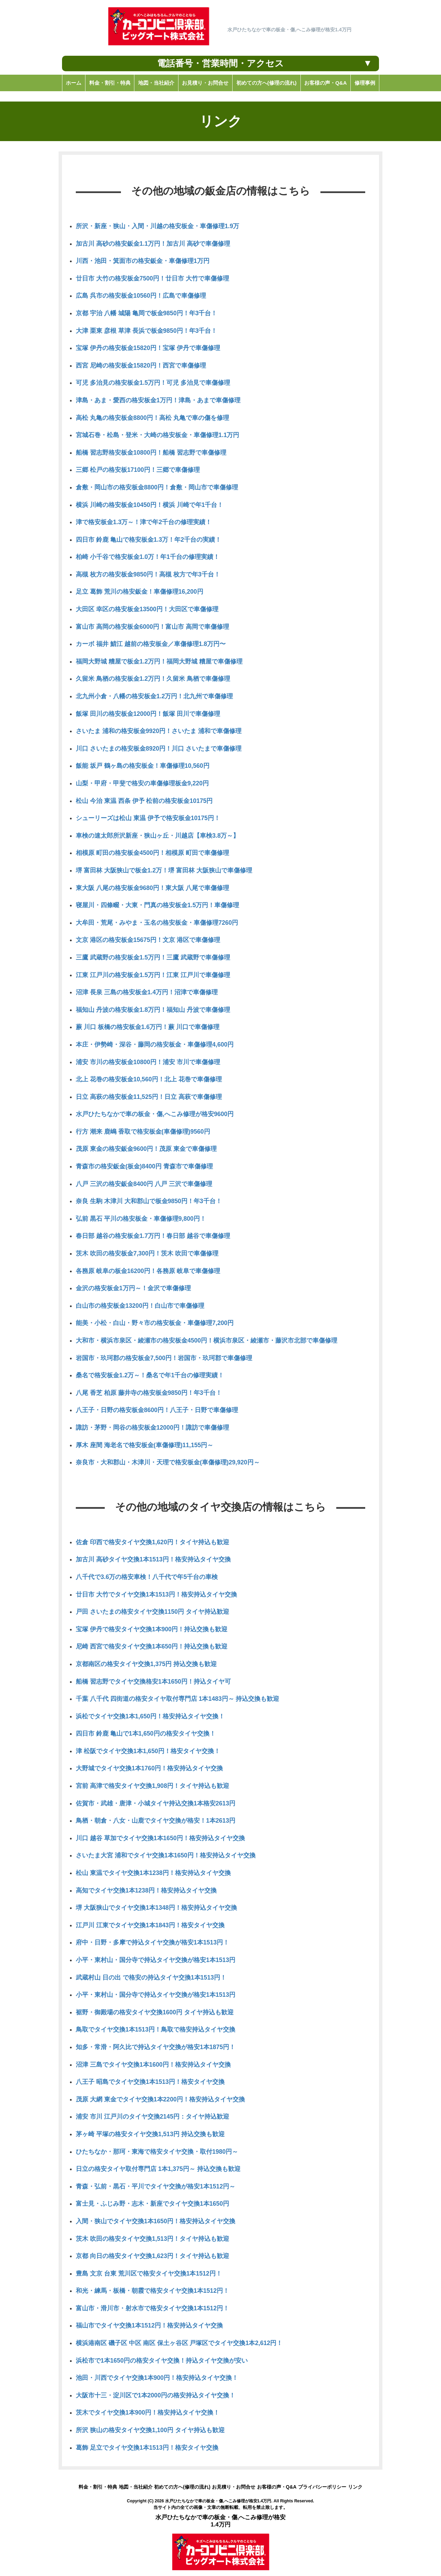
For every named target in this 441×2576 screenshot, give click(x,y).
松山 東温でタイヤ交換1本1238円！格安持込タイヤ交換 (153, 1872)
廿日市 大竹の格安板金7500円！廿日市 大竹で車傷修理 (152, 278)
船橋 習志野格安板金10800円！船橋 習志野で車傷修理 (151, 452)
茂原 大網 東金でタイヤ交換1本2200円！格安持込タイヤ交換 (160, 2099)
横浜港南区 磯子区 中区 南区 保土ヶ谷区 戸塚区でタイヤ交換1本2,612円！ (179, 2343)
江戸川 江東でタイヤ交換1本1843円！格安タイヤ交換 (150, 1925)
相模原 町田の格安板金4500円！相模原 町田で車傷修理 (152, 852)
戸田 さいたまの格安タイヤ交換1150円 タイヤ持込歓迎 (152, 1611)
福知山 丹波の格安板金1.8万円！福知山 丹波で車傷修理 (153, 1009)
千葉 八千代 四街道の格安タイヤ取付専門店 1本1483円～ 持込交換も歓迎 (177, 1698)
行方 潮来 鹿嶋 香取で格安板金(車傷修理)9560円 (143, 1131)
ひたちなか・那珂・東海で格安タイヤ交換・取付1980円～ (157, 2151)
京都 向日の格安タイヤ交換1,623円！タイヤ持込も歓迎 (152, 2255)
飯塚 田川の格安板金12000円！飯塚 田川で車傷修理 (148, 713)
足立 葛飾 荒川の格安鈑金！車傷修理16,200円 (139, 591)
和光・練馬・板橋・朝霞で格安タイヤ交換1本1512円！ (152, 2290)
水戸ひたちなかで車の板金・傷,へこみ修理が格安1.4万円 (218, 2501)
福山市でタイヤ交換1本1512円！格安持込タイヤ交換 (149, 2325)
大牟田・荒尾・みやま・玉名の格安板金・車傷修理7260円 (157, 922)
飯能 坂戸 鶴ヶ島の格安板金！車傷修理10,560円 (142, 765)
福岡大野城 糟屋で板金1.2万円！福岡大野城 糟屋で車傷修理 (159, 661)
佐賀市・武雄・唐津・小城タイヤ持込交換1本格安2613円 (155, 1803)
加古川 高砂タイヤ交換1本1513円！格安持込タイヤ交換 (153, 1559)
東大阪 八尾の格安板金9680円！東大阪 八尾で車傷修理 (152, 887)
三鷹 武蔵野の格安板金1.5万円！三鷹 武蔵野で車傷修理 (153, 957)
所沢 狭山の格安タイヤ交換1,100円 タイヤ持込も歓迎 (150, 2430)
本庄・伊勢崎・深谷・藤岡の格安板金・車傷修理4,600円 (155, 1044)
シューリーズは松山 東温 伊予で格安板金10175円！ (148, 818)
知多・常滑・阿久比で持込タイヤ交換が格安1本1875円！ (155, 2047)
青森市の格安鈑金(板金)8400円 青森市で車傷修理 (144, 1166)
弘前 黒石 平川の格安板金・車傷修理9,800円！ (141, 1218)
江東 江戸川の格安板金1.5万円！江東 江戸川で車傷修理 (153, 975)
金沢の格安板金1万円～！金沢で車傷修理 (133, 1288)
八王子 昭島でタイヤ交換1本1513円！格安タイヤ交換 (150, 2081)
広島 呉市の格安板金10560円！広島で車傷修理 (141, 295)
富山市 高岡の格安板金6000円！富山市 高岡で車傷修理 (152, 626)
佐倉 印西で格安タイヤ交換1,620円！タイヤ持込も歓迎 (152, 1542)
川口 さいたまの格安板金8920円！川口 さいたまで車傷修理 (159, 748)
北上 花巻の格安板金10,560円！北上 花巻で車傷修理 (149, 1079)
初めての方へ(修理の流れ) (182, 2487)
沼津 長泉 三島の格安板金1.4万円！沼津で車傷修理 (147, 992)
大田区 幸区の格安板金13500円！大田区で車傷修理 (147, 609)
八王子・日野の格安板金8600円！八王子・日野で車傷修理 (157, 1410)
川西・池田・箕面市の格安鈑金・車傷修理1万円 (142, 260)
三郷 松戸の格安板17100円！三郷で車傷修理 (138, 469)
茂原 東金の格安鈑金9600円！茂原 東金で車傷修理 (146, 1148)
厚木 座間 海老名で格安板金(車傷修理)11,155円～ (144, 1445)
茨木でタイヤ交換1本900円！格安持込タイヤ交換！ (147, 2412)
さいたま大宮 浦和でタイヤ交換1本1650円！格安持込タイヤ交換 (166, 1855)
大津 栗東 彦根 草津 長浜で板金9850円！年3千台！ (146, 330)
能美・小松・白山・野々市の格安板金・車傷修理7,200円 (155, 1322)
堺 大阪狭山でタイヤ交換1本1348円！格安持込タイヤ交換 (156, 1907)
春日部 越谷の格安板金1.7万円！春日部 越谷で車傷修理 (153, 1235)
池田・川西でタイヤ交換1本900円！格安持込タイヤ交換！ (157, 2377)
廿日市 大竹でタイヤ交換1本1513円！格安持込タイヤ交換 (156, 1594)
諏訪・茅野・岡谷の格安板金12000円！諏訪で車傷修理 (152, 1427)
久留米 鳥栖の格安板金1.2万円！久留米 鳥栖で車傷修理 (153, 678)
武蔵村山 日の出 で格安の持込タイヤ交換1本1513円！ (151, 1977)
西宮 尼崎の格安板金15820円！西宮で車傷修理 (141, 365)
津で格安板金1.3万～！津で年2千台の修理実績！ (144, 522)
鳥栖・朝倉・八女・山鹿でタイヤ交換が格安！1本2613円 (155, 1820)
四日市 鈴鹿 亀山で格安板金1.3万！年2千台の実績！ (148, 539)
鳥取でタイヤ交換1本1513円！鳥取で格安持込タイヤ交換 (155, 2029)
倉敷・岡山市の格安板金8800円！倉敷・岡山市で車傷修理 (157, 487)
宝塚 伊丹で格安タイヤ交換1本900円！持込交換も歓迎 (151, 1629)
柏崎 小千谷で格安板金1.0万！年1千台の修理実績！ (147, 556)
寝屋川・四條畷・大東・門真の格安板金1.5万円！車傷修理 (157, 905)
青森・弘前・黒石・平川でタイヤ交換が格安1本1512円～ (155, 2186)
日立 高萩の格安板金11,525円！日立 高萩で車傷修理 (149, 1096)
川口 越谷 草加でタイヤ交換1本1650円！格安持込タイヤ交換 (160, 1838)
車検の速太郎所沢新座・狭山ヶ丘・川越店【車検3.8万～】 (157, 835)
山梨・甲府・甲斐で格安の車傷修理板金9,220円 (142, 783)
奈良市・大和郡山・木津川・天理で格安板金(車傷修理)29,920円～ (168, 1462)
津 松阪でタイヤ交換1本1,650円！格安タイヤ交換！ (148, 1751)
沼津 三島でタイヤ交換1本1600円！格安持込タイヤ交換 (153, 2064)
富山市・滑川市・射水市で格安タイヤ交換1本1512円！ (152, 2308)
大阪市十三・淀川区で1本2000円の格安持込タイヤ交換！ (155, 2395)
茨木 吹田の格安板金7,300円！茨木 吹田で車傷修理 (147, 1253)
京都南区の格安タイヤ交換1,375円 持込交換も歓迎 (146, 1664)
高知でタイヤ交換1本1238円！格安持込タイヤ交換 (146, 1890)
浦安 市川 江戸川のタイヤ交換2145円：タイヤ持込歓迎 (152, 2116)
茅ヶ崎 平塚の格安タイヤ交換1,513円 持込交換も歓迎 (150, 2134)
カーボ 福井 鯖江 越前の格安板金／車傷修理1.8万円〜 (151, 643)
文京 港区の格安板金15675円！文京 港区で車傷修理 (148, 939)
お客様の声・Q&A (277, 2487)
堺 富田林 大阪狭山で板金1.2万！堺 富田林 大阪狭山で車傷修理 (164, 870)
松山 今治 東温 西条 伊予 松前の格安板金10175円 (144, 800)
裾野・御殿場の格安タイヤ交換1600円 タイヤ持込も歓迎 (155, 2012)
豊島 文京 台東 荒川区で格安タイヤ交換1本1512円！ (149, 2273)
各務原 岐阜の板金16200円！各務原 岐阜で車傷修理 (148, 1271)
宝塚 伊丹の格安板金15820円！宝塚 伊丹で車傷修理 (148, 347)
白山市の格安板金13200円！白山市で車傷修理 (140, 1305)
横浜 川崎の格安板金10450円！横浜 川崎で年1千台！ (150, 504)
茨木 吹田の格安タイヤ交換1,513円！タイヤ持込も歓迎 (152, 2238)
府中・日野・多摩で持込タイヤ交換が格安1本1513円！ (152, 1942)
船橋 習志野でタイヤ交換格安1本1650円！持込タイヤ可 (153, 1681)
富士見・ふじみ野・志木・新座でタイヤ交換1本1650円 (152, 2203)
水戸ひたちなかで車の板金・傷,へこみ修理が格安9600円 (155, 1114)
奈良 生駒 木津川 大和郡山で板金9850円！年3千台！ (149, 1201)
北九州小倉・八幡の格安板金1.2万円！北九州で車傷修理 (154, 696)
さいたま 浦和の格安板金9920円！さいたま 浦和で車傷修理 (159, 731)
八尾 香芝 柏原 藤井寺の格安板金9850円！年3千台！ (149, 1392)
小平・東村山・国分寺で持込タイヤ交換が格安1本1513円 (155, 1960)
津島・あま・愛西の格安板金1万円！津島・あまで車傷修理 (158, 400)
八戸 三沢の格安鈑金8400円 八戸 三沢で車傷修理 (144, 1183)
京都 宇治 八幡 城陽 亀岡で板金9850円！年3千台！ (146, 313)
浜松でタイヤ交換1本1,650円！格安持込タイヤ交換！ (150, 1716)
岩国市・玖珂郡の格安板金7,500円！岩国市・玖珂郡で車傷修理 (164, 1358)
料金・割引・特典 (98, 2487)
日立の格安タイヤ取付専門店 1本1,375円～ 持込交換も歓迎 (158, 2168)
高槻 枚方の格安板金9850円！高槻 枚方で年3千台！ (148, 574)
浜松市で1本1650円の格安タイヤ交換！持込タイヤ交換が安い (162, 2360)
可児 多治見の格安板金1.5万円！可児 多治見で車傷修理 (153, 382)
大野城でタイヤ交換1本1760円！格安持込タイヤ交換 (149, 1768)
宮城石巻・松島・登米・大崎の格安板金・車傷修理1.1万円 (157, 435)
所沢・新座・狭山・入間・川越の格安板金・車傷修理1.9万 (157, 226)
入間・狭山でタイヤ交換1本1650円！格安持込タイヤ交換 (155, 2221)
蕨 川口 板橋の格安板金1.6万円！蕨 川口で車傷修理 (147, 1027)
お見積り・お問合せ (233, 2487)
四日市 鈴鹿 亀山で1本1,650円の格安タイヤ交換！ (146, 1733)
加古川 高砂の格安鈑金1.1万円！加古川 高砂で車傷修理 (153, 243)
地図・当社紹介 (136, 2487)
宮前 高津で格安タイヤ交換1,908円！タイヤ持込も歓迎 (152, 1785)
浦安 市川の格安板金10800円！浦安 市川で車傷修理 (148, 1062)
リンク (355, 2487)
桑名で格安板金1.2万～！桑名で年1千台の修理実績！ (150, 1375)
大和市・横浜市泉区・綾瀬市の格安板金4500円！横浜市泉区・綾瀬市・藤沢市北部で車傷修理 (206, 1340)
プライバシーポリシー (322, 2487)
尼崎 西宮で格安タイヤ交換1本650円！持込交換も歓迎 (151, 1646)
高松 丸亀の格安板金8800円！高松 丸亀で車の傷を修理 (152, 417)
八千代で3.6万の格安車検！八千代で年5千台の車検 (147, 1576)
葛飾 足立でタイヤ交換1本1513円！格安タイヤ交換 (147, 2447)
